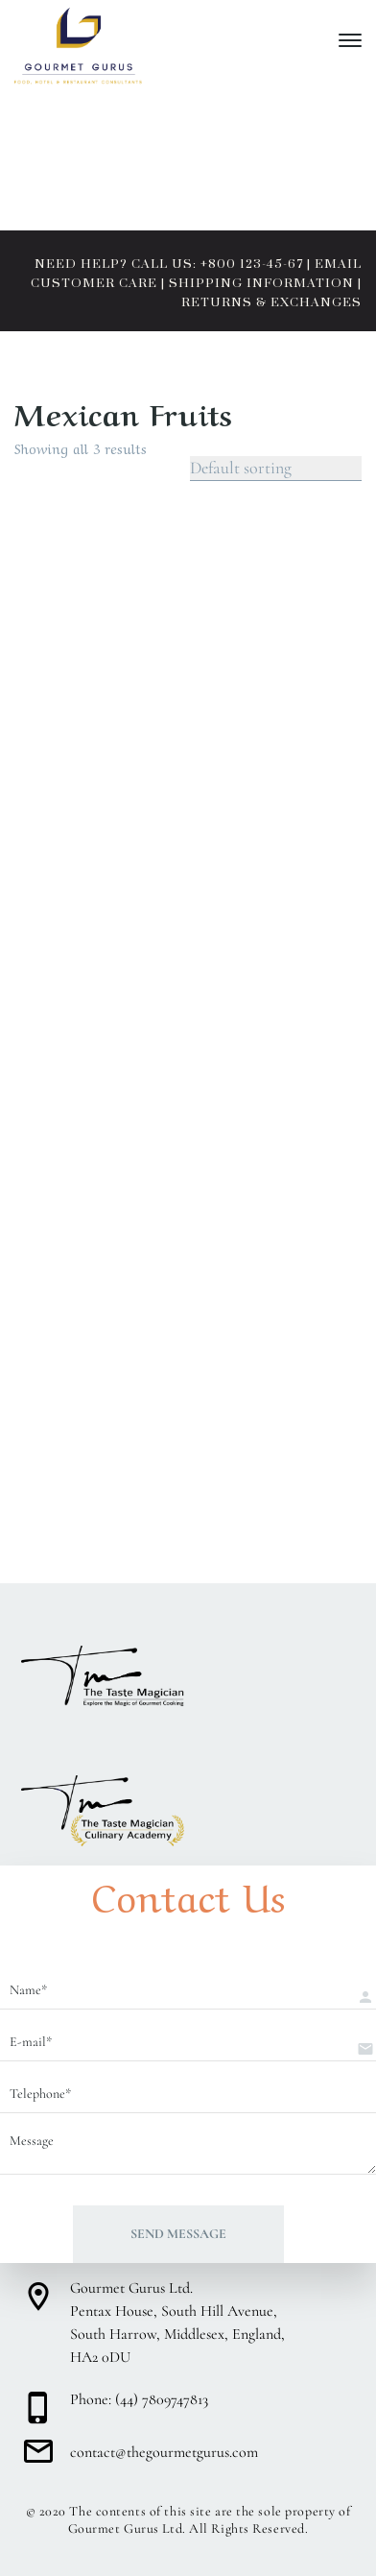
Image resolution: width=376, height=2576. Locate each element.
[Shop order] (276, 468)
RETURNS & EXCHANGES (271, 302)
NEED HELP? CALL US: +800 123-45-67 (169, 264)
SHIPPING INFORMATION (261, 283)
